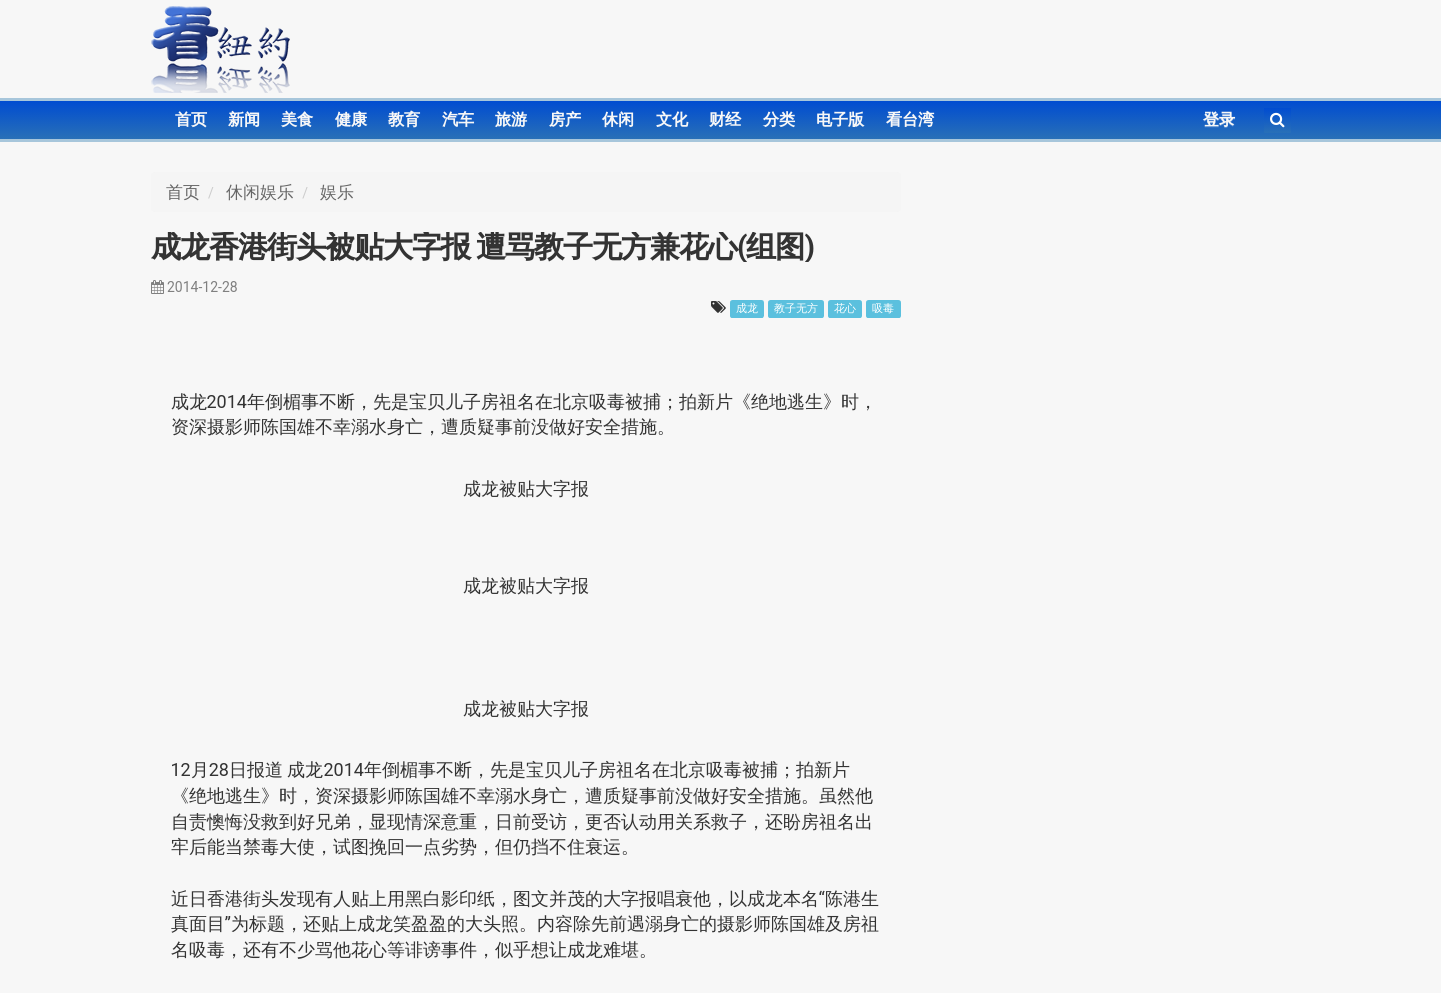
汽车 (458, 119)
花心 (845, 308)
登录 (1219, 119)
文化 (672, 119)
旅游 (511, 119)
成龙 (747, 308)
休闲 (618, 119)
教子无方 (796, 308)
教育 (404, 119)
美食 (297, 119)
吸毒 (883, 308)
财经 (725, 119)
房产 (565, 119)
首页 (191, 119)
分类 (779, 119)
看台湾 (910, 119)
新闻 (244, 119)
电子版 (840, 119)
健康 (351, 119)
